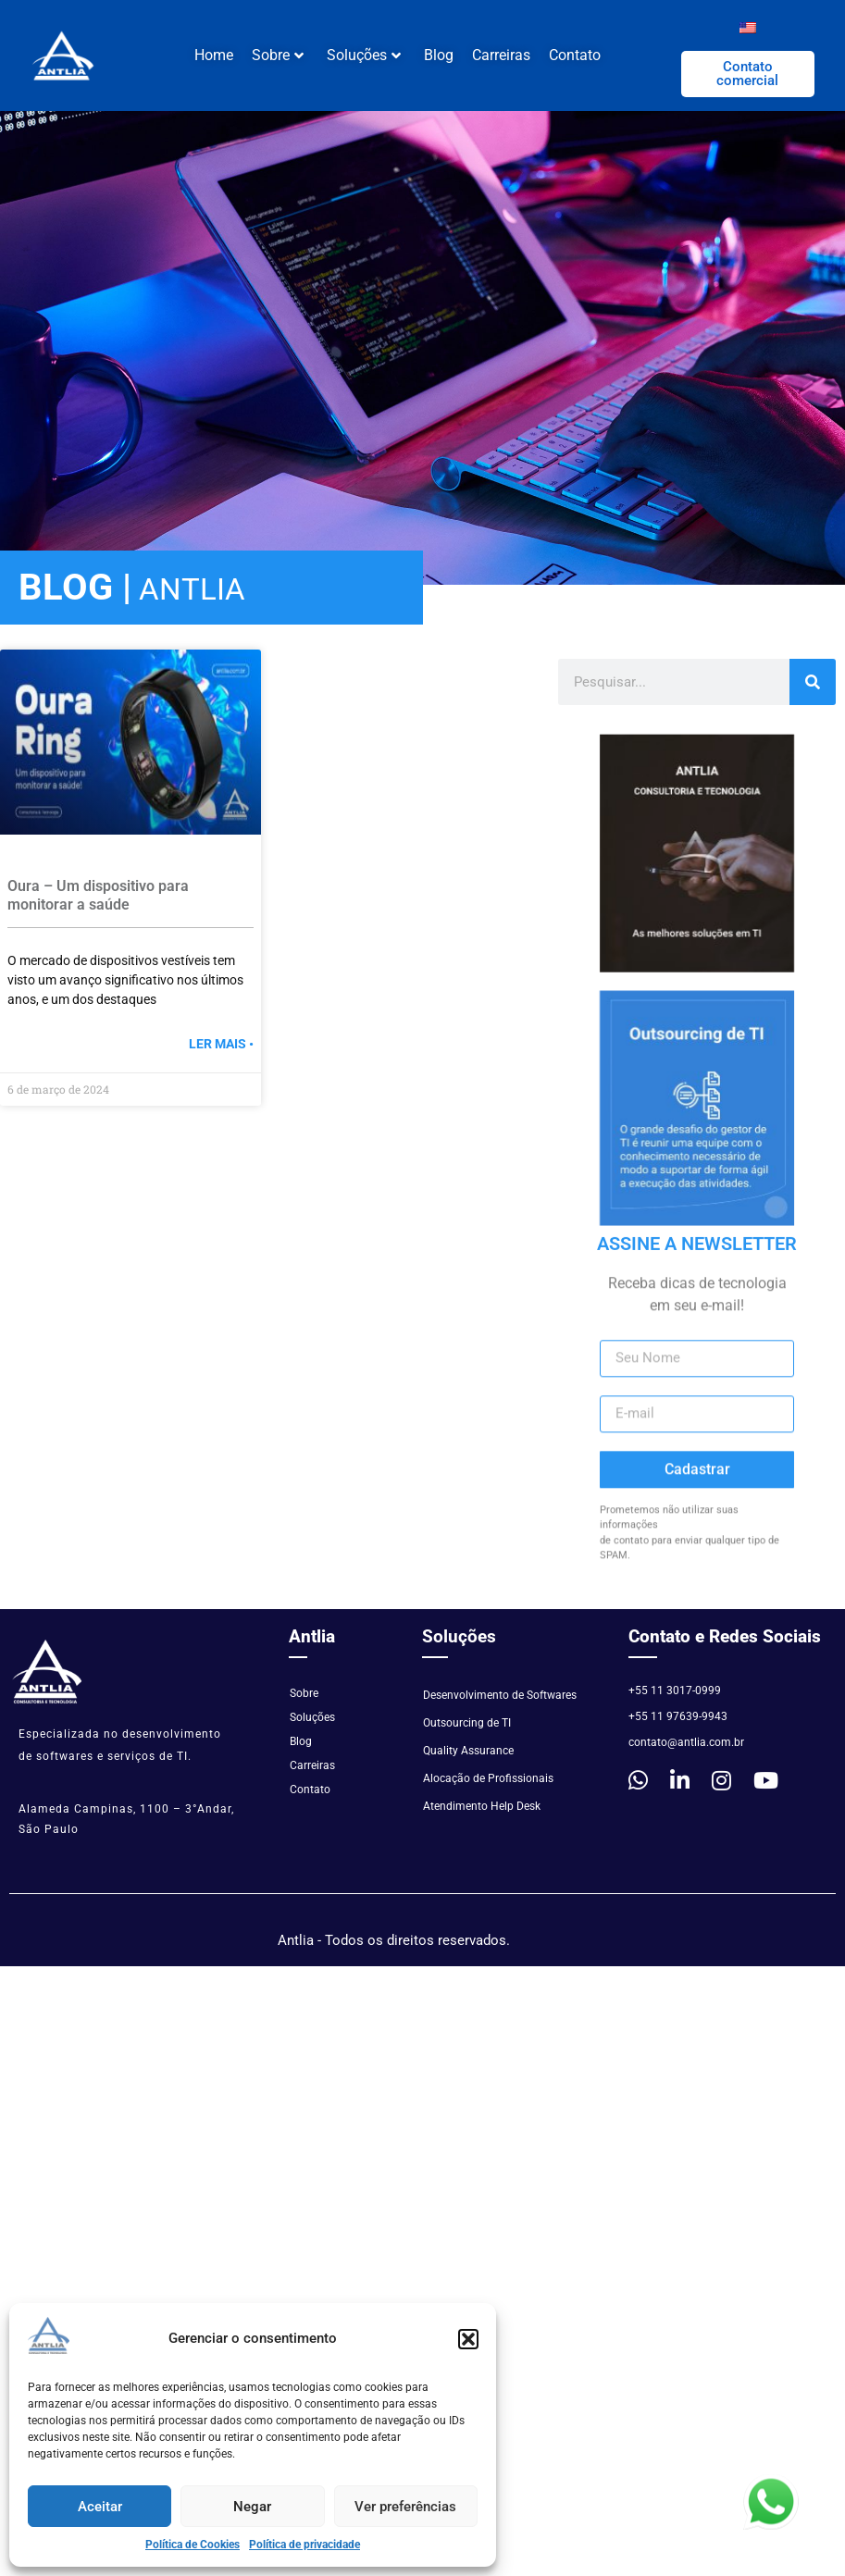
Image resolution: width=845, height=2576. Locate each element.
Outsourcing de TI (467, 1722)
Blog (439, 55)
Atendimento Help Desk (482, 1806)
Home (213, 55)
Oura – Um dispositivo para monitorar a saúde (98, 894)
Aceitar (100, 2506)
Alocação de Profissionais (488, 1778)
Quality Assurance (468, 1750)
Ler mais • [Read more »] (221, 1043)
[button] (468, 2339)
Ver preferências (405, 2506)
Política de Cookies (192, 2544)
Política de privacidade (304, 2544)
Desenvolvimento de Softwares (500, 1695)
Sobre (278, 55)
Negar (252, 2506)
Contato (575, 55)
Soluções (364, 55)
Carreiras (501, 55)
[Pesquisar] (812, 682)
